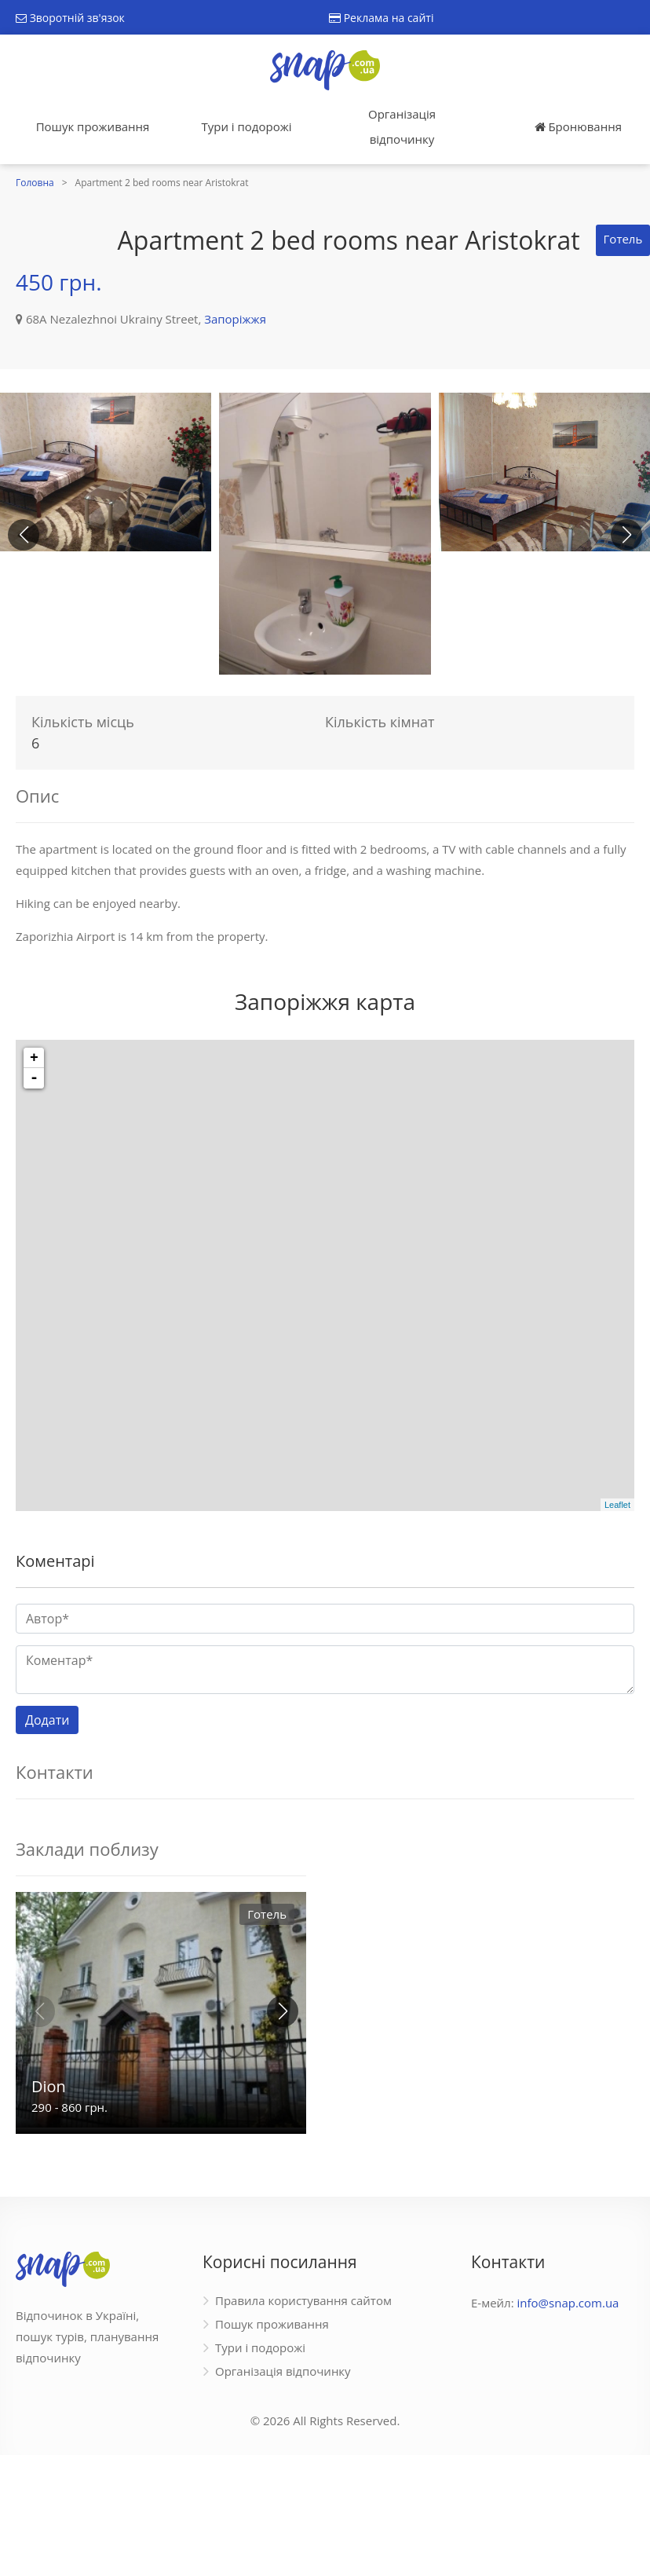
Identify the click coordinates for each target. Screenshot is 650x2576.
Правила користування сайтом (303, 2300)
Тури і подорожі (246, 126)
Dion (48, 2086)
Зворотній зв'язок (70, 17)
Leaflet (617, 1504)
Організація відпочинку (402, 126)
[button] (626, 535)
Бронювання (578, 126)
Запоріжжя (235, 319)
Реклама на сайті (381, 17)
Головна (35, 182)
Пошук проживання (93, 126)
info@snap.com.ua (568, 2303)
